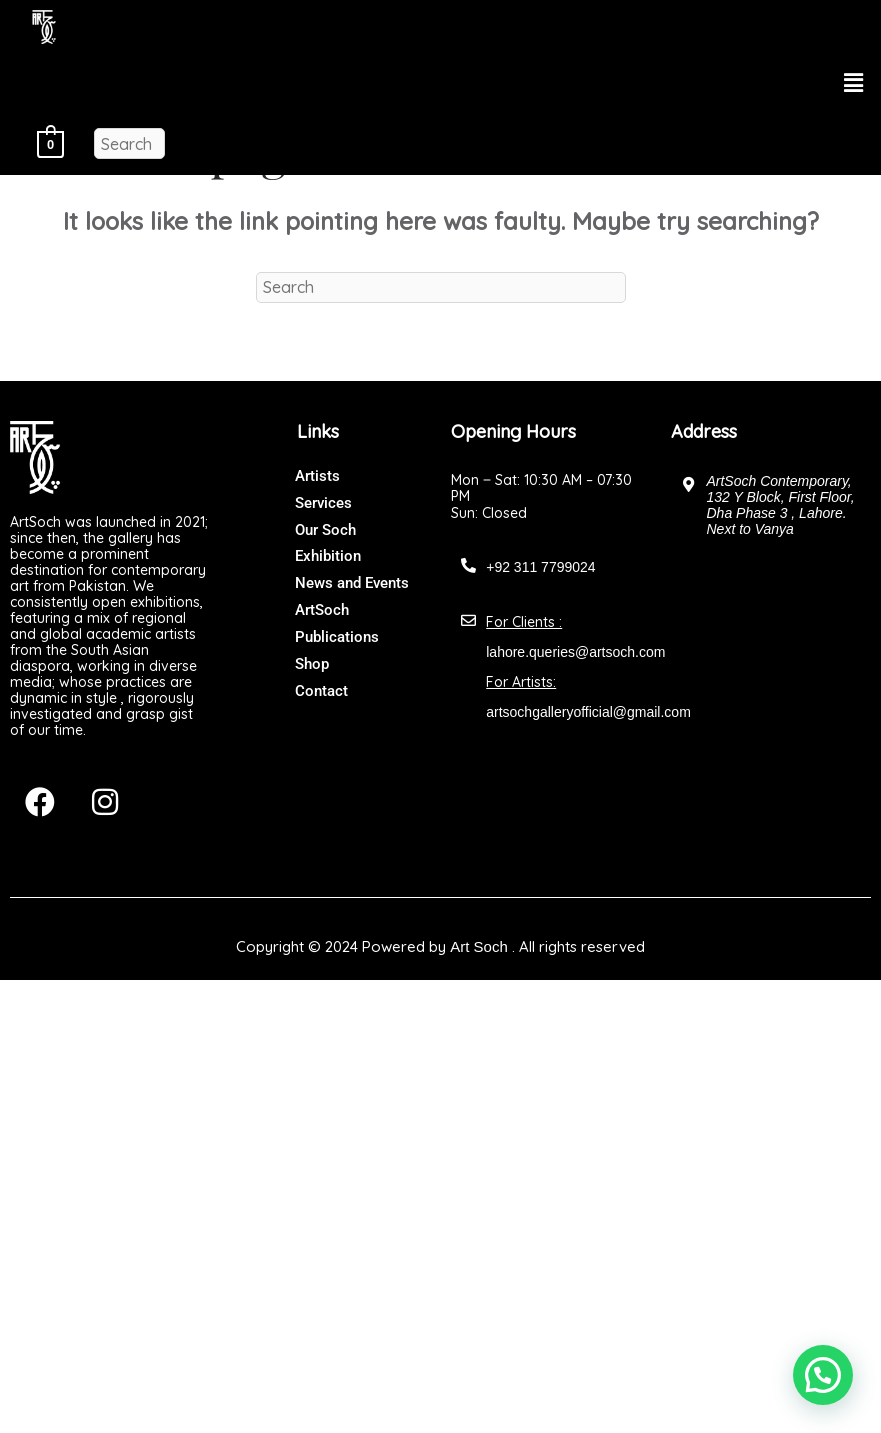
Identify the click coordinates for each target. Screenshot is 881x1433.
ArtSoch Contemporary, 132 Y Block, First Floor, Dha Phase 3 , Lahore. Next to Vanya (780, 505)
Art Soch (479, 946)
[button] (854, 82)
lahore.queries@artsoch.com (575, 652)
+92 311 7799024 (540, 567)
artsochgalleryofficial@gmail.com (588, 712)
